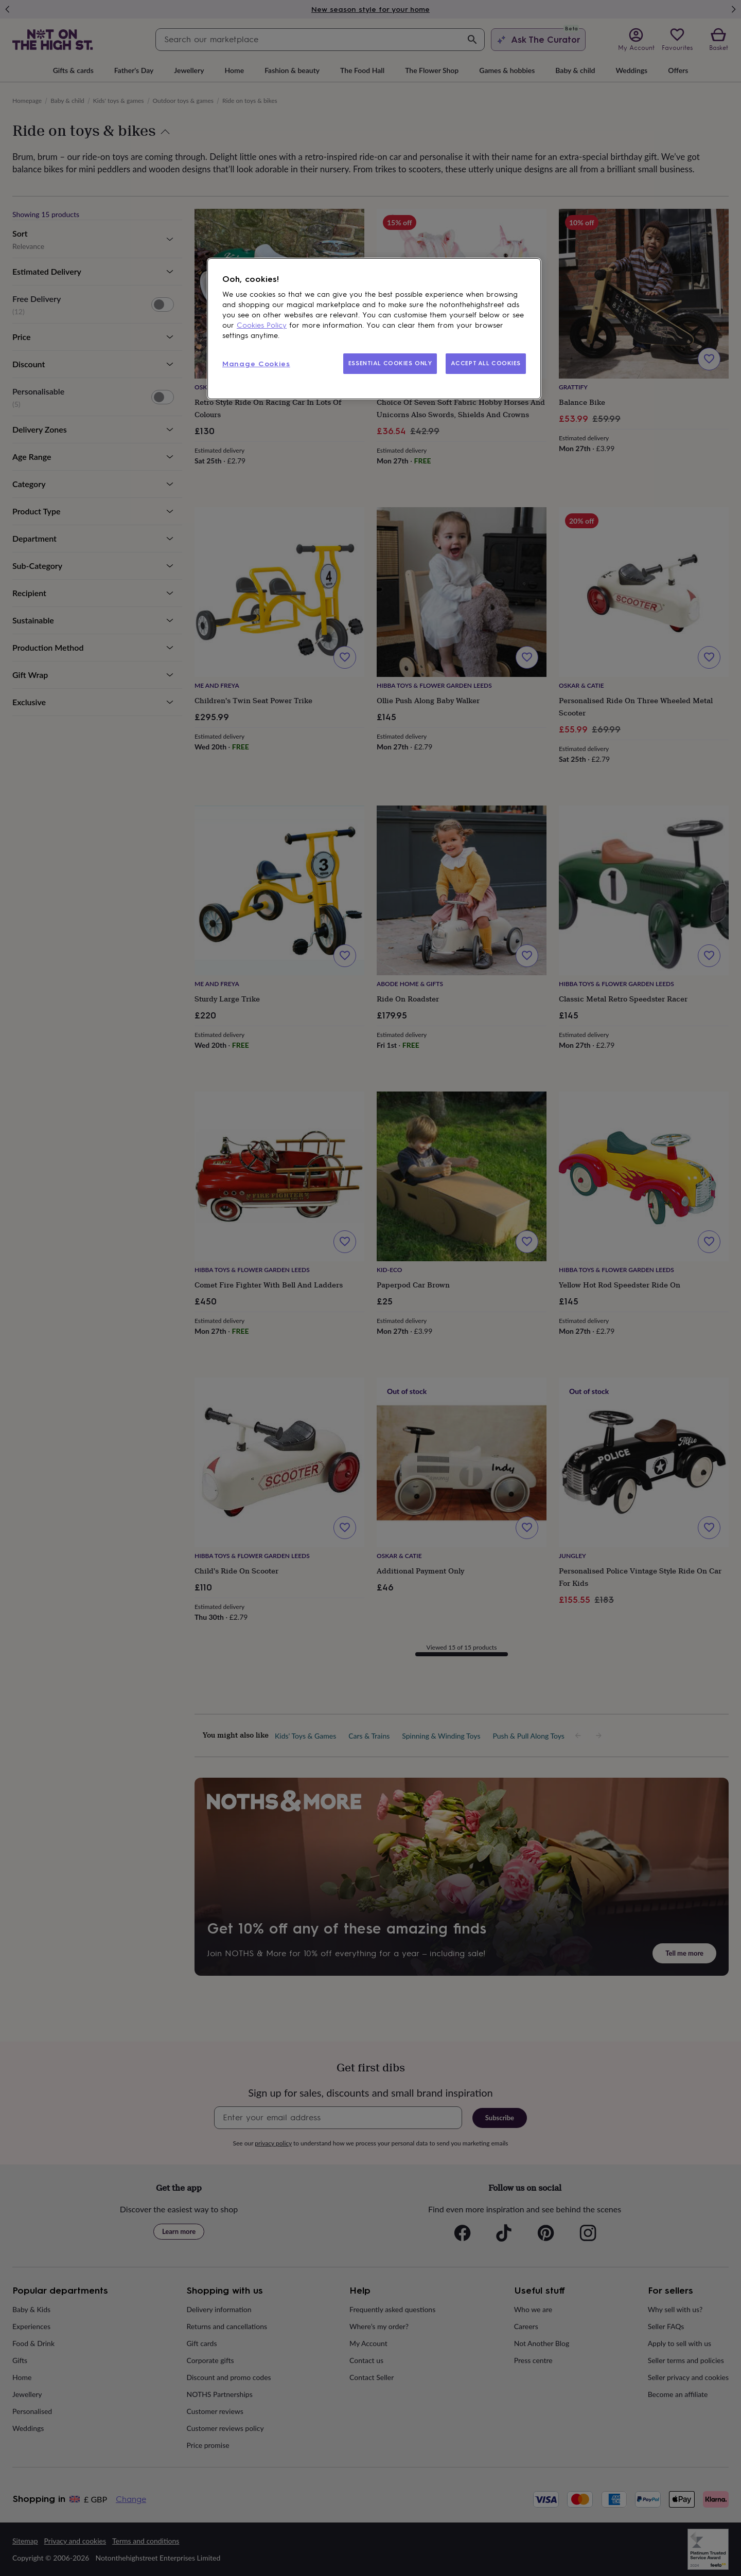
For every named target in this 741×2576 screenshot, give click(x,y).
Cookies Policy (262, 325)
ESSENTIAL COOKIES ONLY (390, 363)
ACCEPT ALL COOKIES (486, 363)
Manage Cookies (256, 364)
